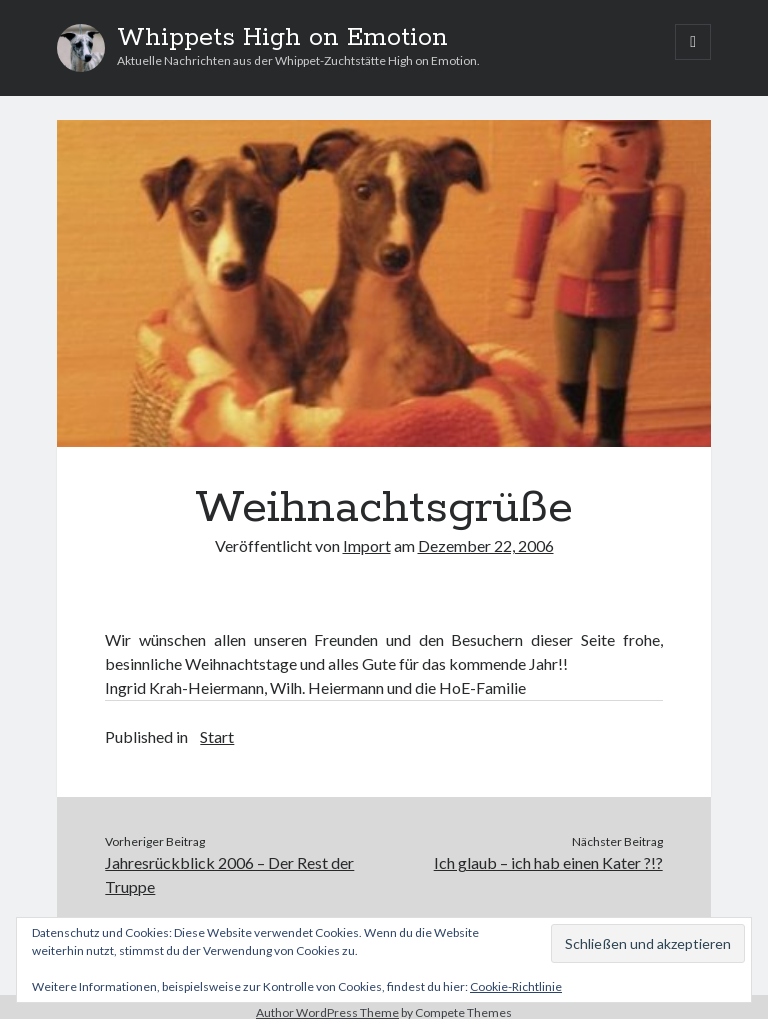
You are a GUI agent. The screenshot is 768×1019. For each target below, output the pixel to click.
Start (217, 736)
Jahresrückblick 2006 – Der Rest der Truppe (229, 874)
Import (367, 545)
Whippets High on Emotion (282, 38)
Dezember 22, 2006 (486, 545)
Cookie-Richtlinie (516, 986)
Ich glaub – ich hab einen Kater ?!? (548, 862)
